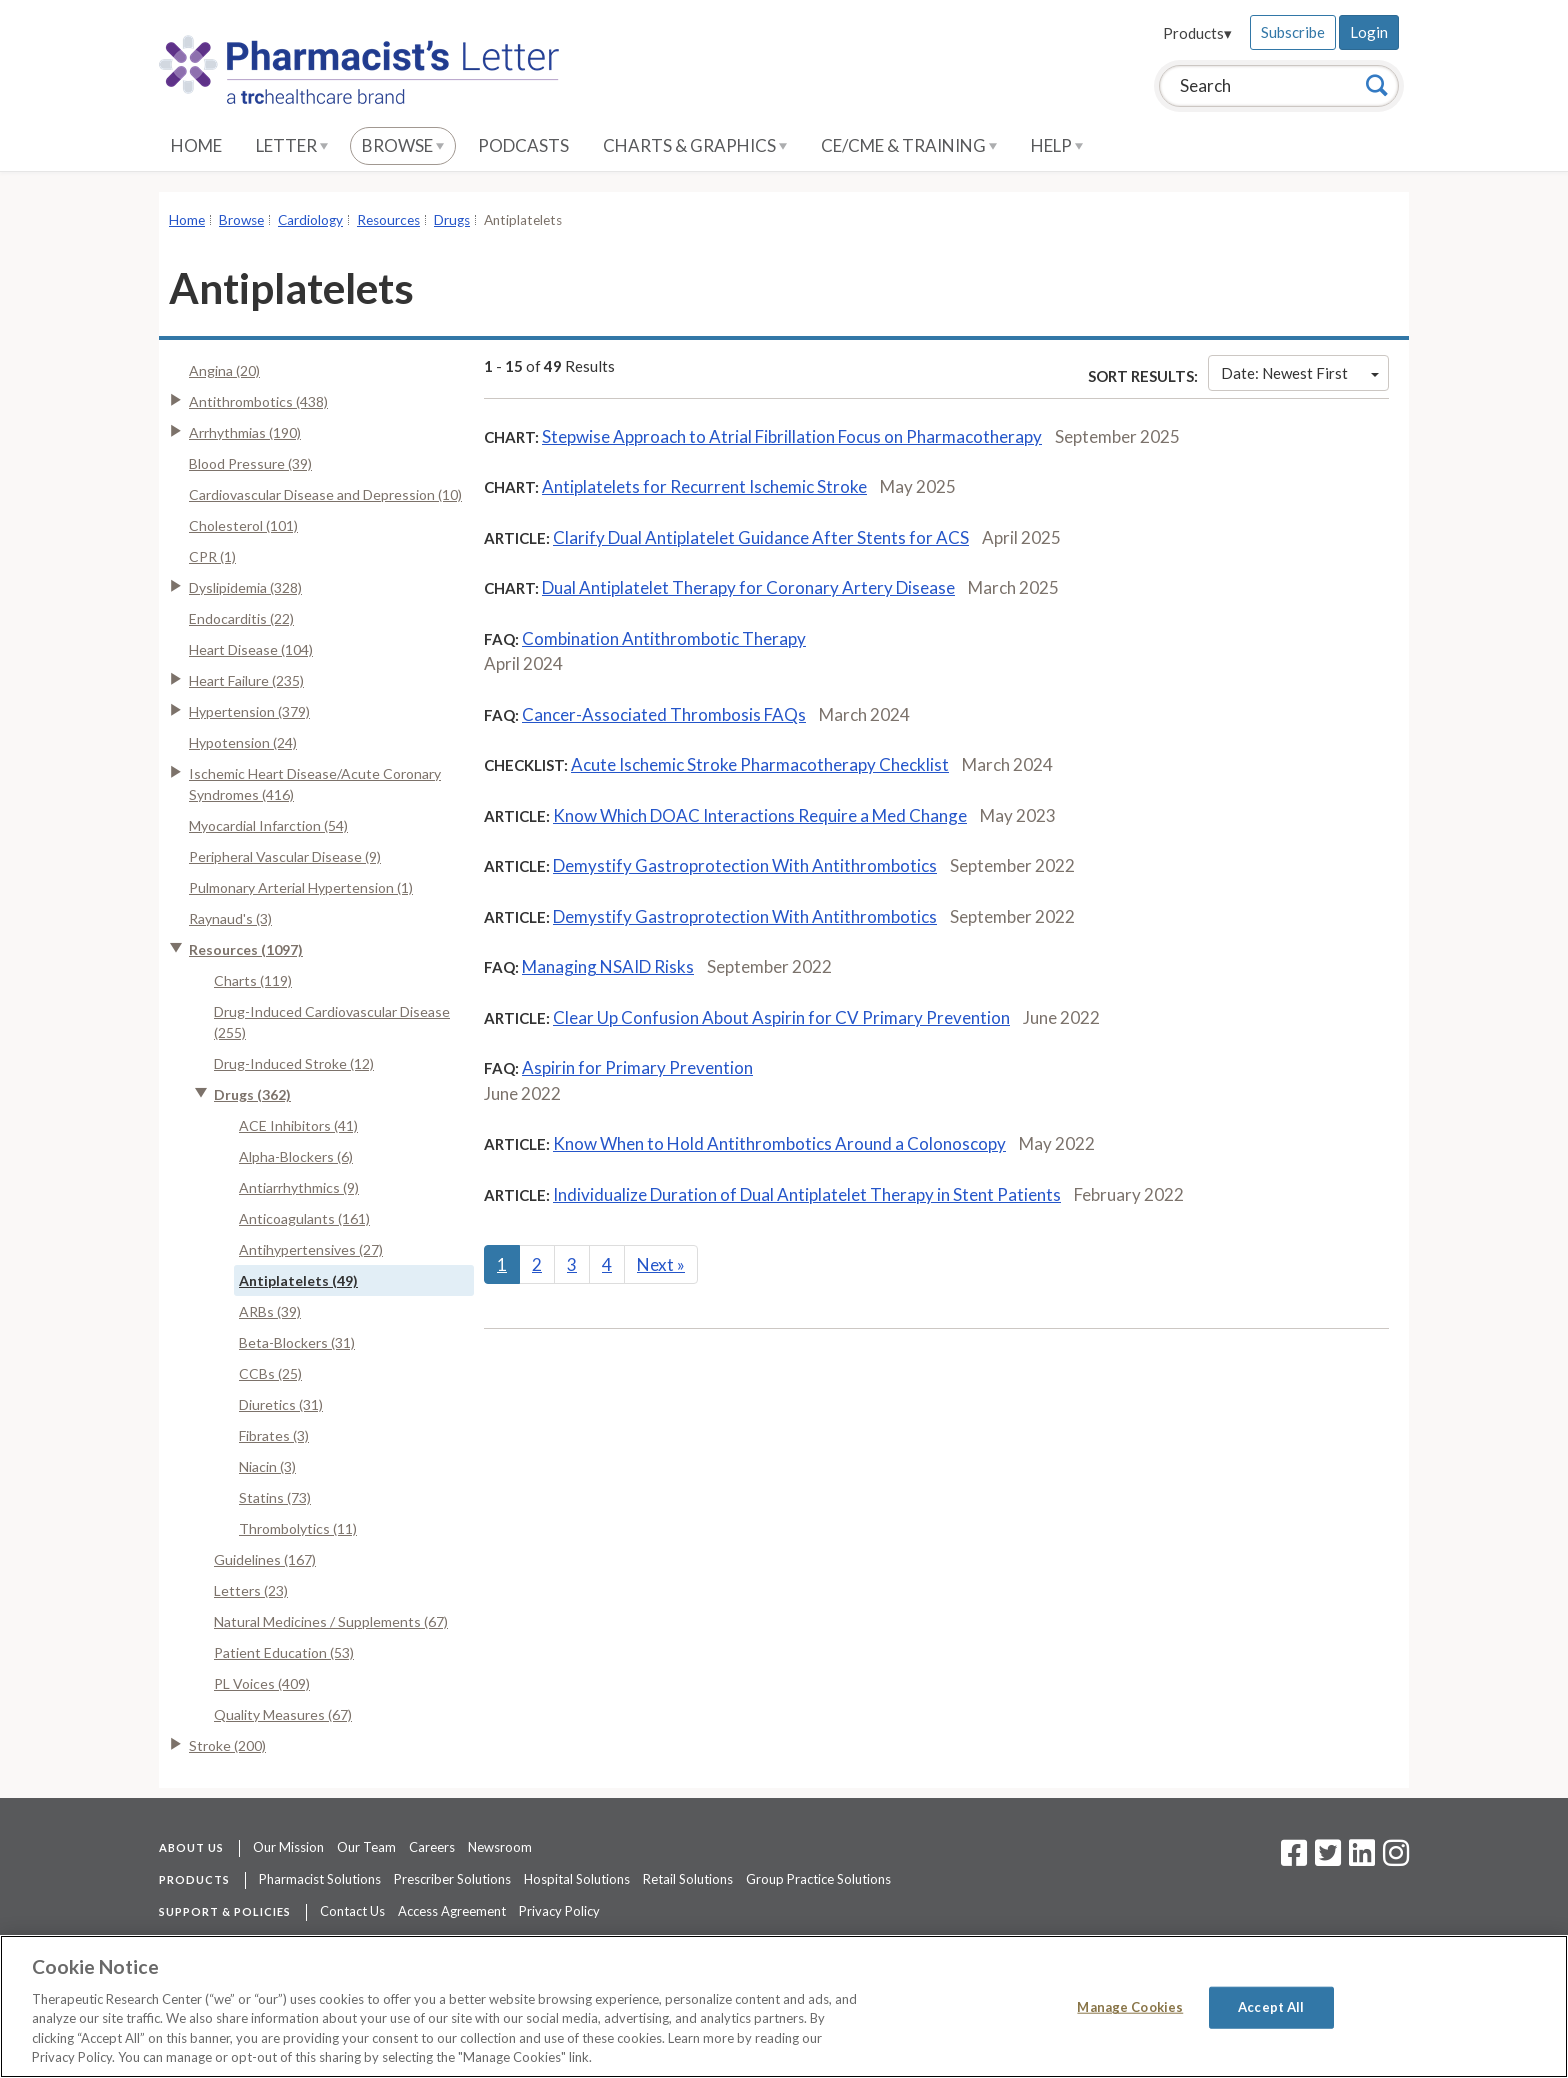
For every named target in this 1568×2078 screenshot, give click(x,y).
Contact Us (352, 1911)
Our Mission (288, 1847)
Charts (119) (253, 980)
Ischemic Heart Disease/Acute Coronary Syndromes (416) (315, 784)
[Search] (1377, 85)
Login (1369, 32)
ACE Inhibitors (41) (298, 1125)
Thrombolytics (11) (298, 1528)
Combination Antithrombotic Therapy (664, 638)
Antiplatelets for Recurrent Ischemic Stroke (704, 486)
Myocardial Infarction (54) (268, 825)
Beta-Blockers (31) (297, 1342)
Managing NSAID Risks (608, 966)
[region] (784, 2006)
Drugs (452, 220)
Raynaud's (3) (230, 918)
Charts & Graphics (695, 145)
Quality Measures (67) (283, 1714)
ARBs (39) (270, 1311)
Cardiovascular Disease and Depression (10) (325, 494)
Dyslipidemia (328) (245, 587)
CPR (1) (212, 556)
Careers (432, 1847)
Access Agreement (452, 1911)
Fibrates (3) (274, 1435)
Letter (292, 145)
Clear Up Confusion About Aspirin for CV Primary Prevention (781, 1017)
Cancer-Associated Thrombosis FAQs (664, 714)
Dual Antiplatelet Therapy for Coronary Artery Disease (748, 587)
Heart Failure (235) (246, 680)
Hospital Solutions (577, 1879)
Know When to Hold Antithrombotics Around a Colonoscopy (779, 1143)
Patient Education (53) (284, 1652)
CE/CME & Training (909, 145)
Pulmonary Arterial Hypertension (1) (301, 887)
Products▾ (1197, 33)
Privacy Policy (559, 1911)
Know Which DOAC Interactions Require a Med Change (760, 815)
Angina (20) (224, 370)
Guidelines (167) (265, 1559)
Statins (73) (275, 1497)
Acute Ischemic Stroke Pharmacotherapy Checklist (760, 764)
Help (1057, 145)
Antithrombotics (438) (258, 401)
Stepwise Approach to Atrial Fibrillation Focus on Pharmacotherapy (792, 436)
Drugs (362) (252, 1094)
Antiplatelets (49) (298, 1280)
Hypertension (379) (249, 711)
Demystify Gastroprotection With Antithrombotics (745, 865)
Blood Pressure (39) (250, 463)
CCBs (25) (270, 1373)
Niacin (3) (267, 1466)
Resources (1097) (246, 949)
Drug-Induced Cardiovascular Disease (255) (332, 1022)
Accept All (1271, 2007)
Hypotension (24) (243, 742)
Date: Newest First (1300, 373)
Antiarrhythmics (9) (299, 1187)
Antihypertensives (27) (311, 1249)
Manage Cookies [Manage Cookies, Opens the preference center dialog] (1130, 2007)
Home (196, 145)
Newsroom (500, 1847)
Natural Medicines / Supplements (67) (331, 1621)
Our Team (366, 1847)
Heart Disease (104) (251, 649)
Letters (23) (251, 1590)
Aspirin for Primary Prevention (637, 1067)
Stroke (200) (227, 1745)
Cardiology (310, 220)
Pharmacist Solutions (320, 1879)
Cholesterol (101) (243, 525)
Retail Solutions (688, 1879)
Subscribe (1293, 32)
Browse (403, 145)
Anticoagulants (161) (304, 1218)
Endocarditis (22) (241, 618)
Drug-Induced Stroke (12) (294, 1063)
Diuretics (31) (281, 1404)
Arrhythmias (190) (245, 432)
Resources (388, 220)
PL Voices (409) (262, 1683)
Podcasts (523, 145)
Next (661, 1264)
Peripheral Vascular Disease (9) (285, 856)
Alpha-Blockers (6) (296, 1156)
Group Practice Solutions (818, 1879)
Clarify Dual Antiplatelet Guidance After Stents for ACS (761, 537)
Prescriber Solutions (452, 1879)
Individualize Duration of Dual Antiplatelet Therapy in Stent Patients (807, 1194)
